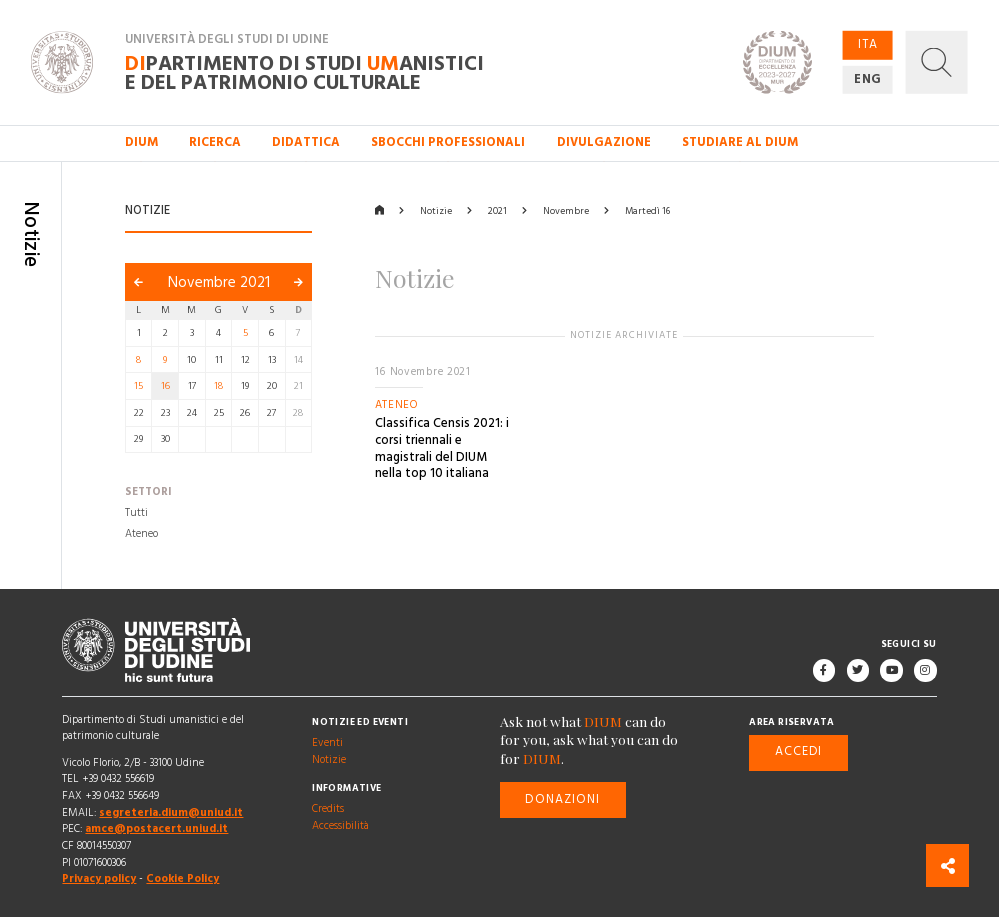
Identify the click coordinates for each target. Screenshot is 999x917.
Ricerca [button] (215, 142)
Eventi (327, 742)
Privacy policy (99, 878)
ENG (868, 79)
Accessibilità (340, 825)
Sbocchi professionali (448, 142)
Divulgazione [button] (604, 142)
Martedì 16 (647, 211)
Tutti (136, 513)
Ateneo (141, 533)
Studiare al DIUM (740, 142)
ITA (867, 44)
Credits (328, 808)
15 (138, 386)
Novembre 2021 (219, 282)
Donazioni (562, 799)
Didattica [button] (306, 142)
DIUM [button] (141, 142)
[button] (936, 62)
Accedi (798, 752)
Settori (148, 492)
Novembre (566, 211)
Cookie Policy (182, 878)
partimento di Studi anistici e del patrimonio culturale (304, 74)
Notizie (436, 211)
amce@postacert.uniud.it (156, 829)
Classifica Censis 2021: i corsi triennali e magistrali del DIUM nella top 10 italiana (442, 449)
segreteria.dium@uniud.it (171, 812)
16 (165, 386)
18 (218, 386)
